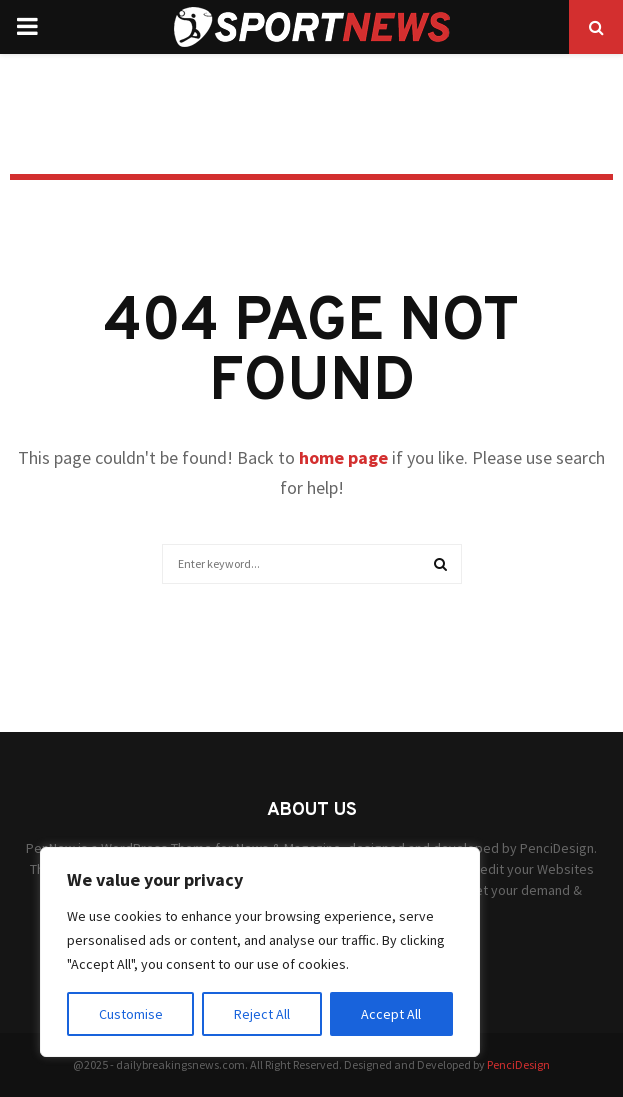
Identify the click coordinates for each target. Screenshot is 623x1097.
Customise (131, 1014)
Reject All (262, 1014)
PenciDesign (518, 1064)
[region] (260, 952)
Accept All (391, 1014)
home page (343, 457)
